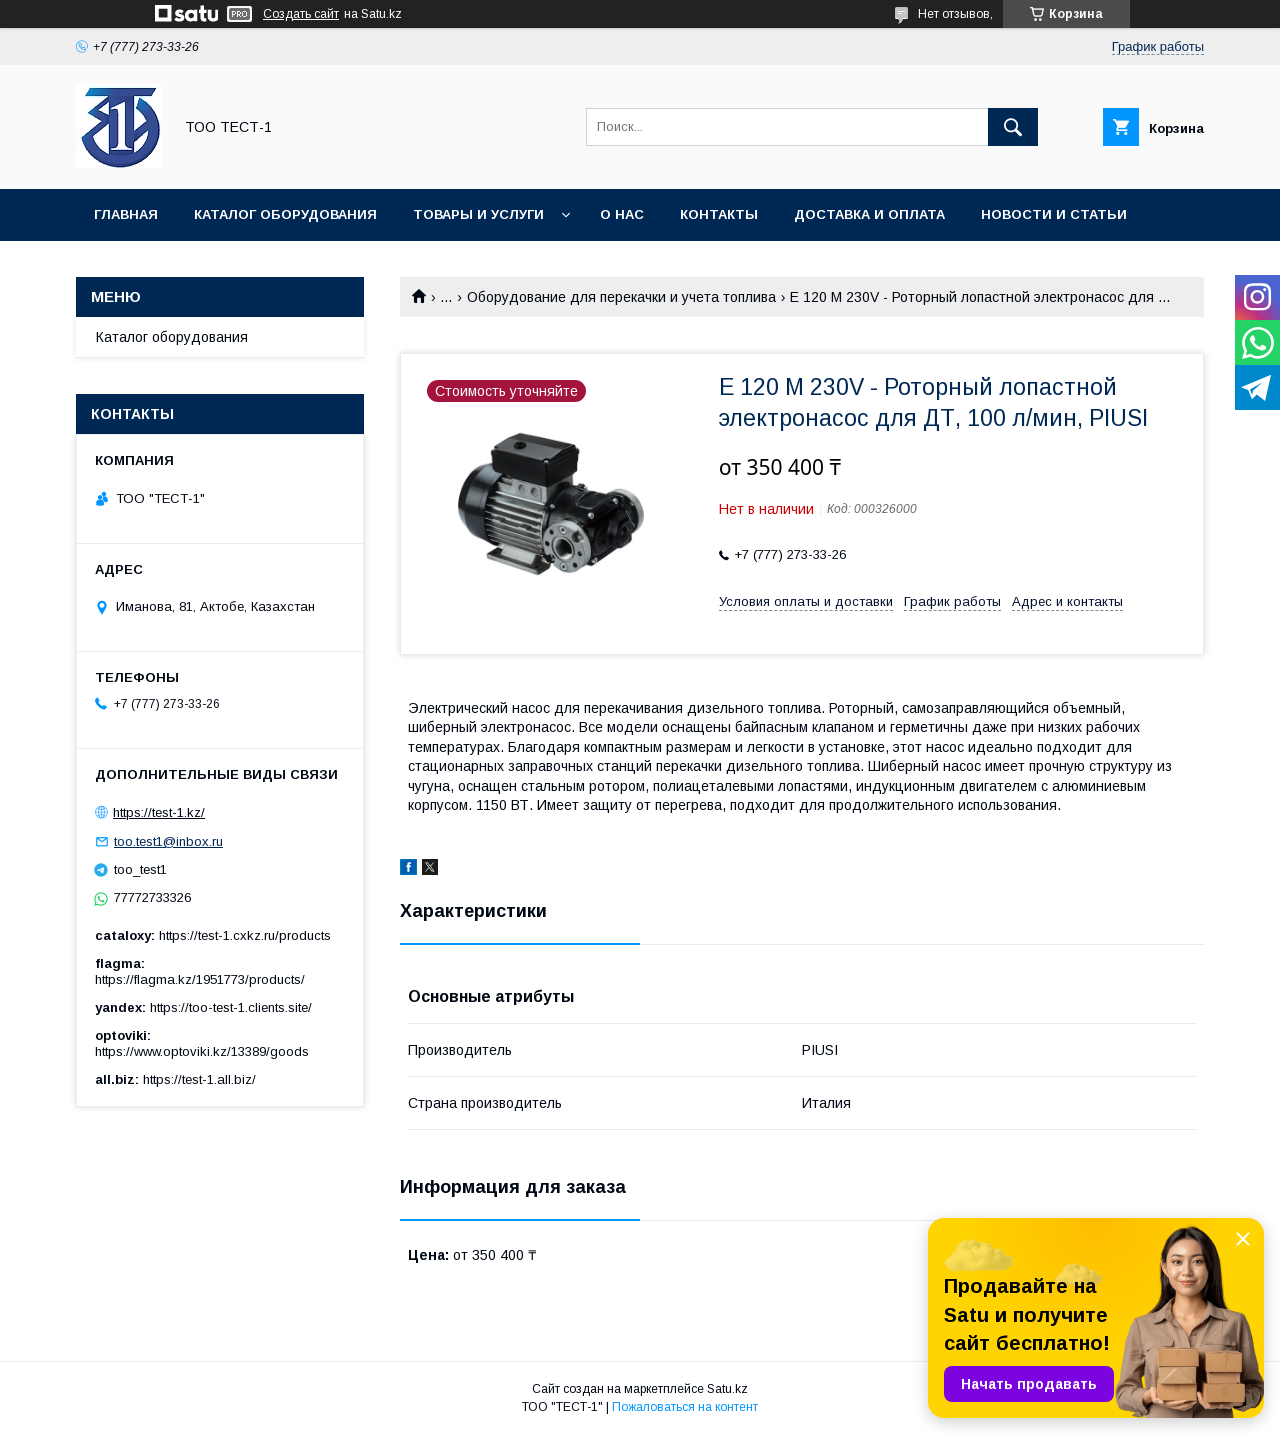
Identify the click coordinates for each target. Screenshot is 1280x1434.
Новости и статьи (1054, 214)
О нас (622, 214)
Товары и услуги (478, 214)
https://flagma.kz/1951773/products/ (200, 979)
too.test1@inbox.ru (168, 841)
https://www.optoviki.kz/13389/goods (202, 1051)
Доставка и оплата (869, 214)
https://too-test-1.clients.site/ (231, 1007)
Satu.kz (727, 1389)
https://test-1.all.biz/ (199, 1079)
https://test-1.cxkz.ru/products (245, 935)
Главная (126, 214)
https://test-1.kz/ (159, 812)
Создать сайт (301, 14)
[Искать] (1013, 127)
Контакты (719, 214)
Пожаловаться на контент (685, 1407)
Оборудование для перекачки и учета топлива (621, 297)
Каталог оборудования (285, 214)
